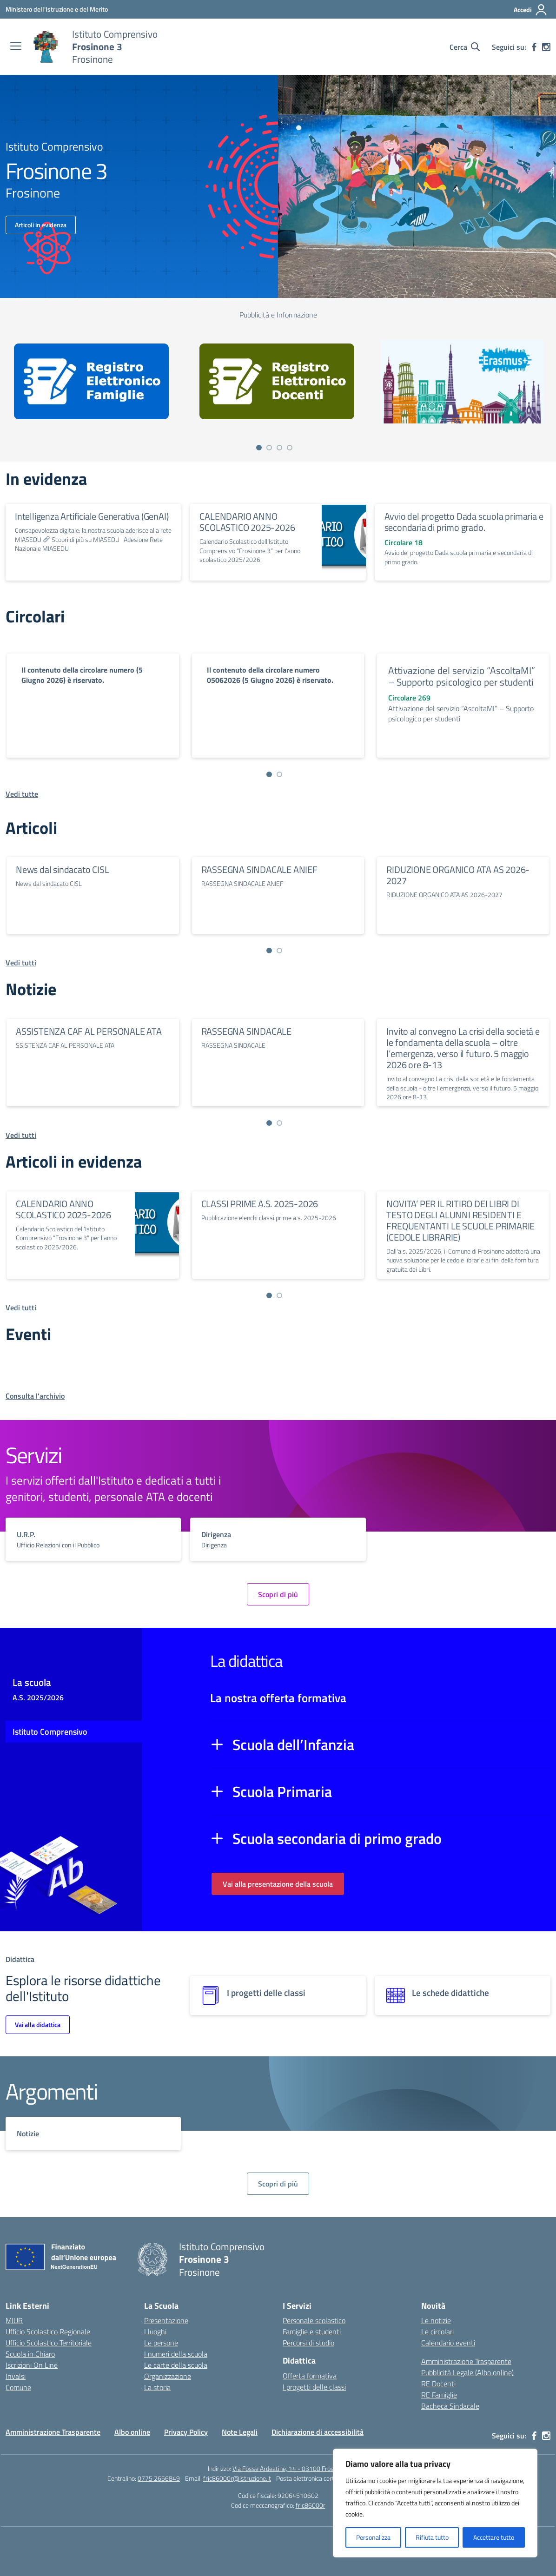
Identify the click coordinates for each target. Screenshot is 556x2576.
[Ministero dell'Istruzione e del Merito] (57, 9)
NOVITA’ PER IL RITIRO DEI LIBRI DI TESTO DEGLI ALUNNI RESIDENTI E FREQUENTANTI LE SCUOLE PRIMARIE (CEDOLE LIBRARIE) (460, 1220)
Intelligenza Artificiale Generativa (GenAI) (91, 516)
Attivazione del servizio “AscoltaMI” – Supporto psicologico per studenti (461, 676)
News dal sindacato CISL (62, 869)
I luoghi (155, 2331)
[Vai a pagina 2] (269, 447)
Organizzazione (167, 2376)
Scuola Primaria (282, 1791)
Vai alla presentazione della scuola (278, 1883)
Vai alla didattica (37, 2024)
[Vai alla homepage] (45, 47)
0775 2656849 (159, 2478)
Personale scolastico (314, 2320)
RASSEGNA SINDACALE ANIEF (259, 869)
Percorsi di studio (308, 2342)
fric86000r (310, 2505)
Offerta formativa (310, 2375)
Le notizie (436, 2320)
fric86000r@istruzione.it (237, 2478)
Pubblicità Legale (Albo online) (467, 2372)
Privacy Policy (186, 2431)
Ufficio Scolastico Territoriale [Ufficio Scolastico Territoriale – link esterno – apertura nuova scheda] (49, 2342)
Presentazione (166, 2320)
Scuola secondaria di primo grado (337, 1838)
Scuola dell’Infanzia (293, 1744)
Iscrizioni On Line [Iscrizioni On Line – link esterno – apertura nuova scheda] (32, 2365)
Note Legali (240, 2431)
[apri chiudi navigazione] (15, 47)
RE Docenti (438, 2383)
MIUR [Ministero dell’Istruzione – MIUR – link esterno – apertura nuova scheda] (14, 2320)
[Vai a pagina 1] (259, 447)
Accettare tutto (493, 2537)
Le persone (161, 2342)
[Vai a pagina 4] (289, 447)
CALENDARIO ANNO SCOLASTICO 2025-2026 (247, 522)
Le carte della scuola (175, 2365)
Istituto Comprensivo (50, 1731)
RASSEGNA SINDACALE (246, 1031)
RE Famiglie (439, 2394)
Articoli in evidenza (40, 225)
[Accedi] (530, 10)
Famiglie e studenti (312, 2331)
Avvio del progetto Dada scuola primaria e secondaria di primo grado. (463, 522)
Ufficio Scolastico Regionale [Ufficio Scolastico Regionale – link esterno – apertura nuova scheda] (48, 2331)
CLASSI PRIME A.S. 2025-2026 (259, 1203)
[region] (435, 2503)
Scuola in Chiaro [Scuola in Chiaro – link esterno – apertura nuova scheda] (30, 2353)
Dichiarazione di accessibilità (317, 2431)
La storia (157, 2387)
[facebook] (534, 47)
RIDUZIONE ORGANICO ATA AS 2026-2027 (458, 875)
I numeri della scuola (175, 2353)
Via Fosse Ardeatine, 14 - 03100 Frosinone (290, 2468)
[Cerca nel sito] (465, 47)
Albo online (132, 2431)
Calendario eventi (448, 2342)
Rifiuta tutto (432, 2537)
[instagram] (546, 47)
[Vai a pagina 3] (279, 447)
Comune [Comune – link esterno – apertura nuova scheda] (18, 2387)
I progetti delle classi (314, 2386)
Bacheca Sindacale (450, 2405)
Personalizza (373, 2537)
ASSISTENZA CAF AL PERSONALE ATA (89, 1031)
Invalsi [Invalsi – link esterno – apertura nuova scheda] (16, 2376)
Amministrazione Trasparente (466, 2361)
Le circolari (437, 2331)
